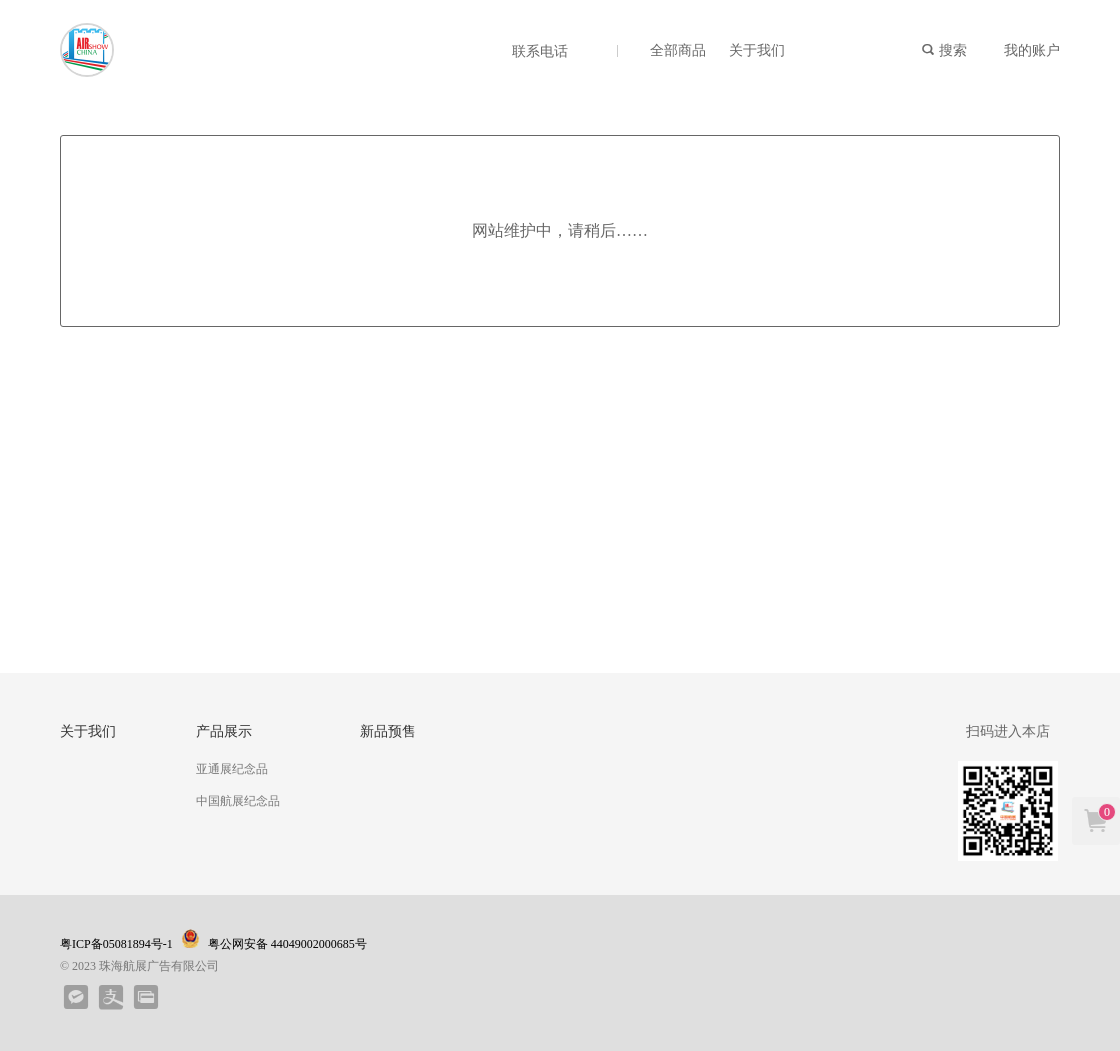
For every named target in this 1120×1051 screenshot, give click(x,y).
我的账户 (1032, 50)
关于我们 (757, 50)
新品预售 (388, 731)
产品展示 (224, 731)
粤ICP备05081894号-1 (116, 944)
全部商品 (678, 50)
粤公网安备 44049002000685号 (277, 940)
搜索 (944, 50)
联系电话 (540, 51)
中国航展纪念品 (238, 801)
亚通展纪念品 (232, 769)
